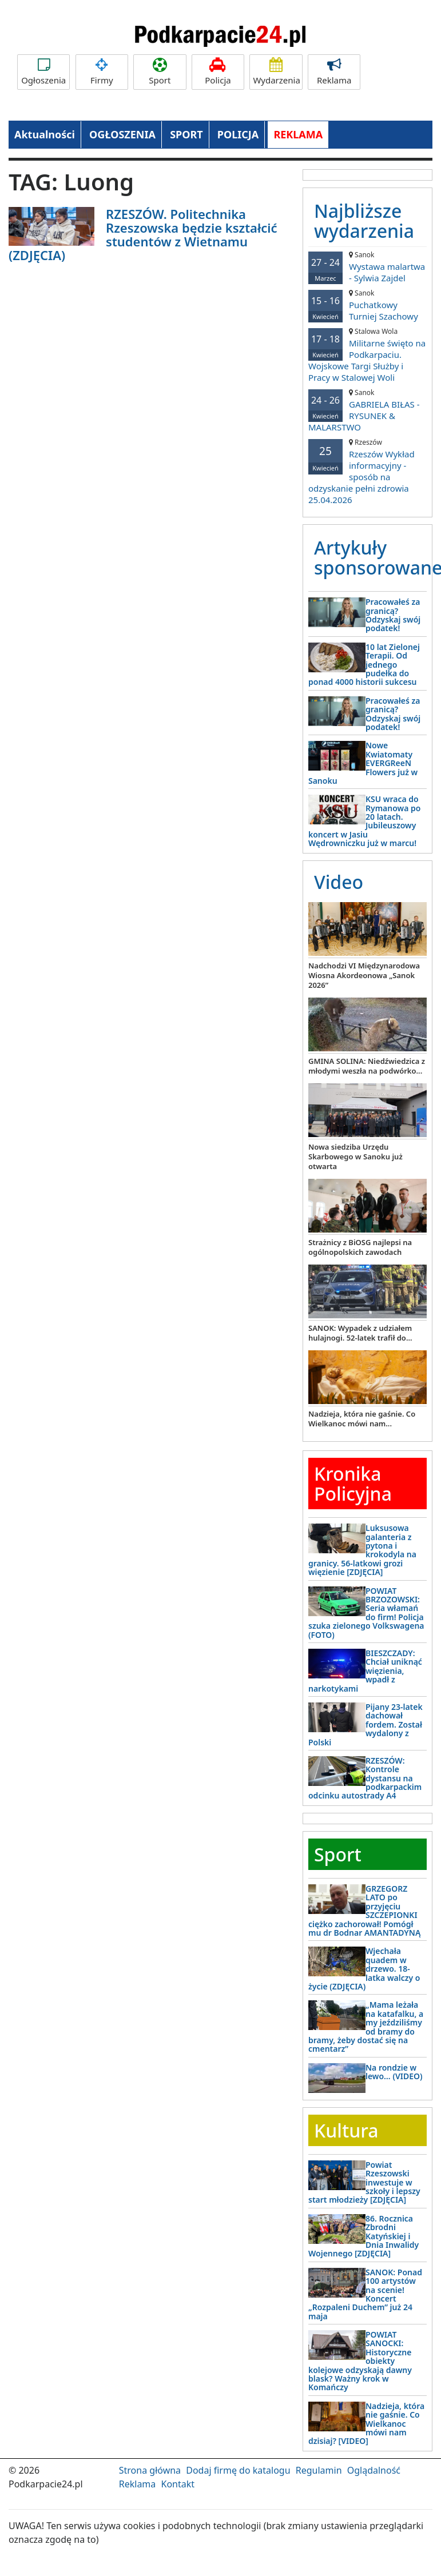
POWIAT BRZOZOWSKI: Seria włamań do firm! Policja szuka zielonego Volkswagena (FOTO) (366, 1612)
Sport (159, 72)
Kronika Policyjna (353, 1483)
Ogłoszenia (43, 72)
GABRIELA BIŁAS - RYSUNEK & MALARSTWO (367, 410)
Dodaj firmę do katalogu (238, 2470)
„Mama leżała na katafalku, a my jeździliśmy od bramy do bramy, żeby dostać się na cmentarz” (365, 2026)
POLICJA (238, 134)
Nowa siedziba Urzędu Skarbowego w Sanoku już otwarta (355, 1156)
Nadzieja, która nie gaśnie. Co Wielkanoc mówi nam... (361, 1419)
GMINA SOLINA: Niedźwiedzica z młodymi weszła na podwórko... (366, 1066)
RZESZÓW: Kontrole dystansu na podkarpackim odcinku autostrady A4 (365, 1778)
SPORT (186, 134)
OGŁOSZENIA (122, 134)
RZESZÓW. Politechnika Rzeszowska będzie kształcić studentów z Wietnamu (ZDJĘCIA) (143, 234)
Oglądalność (373, 2470)
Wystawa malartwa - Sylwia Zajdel (367, 267)
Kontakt (177, 2484)
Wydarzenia (276, 72)
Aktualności (44, 134)
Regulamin (319, 2470)
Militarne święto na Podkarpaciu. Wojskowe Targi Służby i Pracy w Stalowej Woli (367, 354)
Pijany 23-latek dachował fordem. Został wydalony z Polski (365, 1724)
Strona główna (150, 2470)
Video (338, 882)
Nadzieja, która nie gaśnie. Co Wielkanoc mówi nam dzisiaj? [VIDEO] (366, 2423)
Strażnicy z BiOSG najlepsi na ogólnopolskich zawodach (360, 1247)
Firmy (102, 72)
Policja (218, 72)
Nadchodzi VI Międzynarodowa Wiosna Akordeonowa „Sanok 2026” (364, 975)
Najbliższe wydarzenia (364, 220)
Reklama (334, 72)
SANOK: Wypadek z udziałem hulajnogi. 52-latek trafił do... (360, 1333)
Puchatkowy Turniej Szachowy (367, 305)
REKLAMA (298, 134)
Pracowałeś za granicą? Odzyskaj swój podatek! (392, 614)
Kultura (346, 2130)
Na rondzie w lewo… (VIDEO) (394, 2071)
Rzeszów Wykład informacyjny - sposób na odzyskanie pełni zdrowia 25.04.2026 (367, 471)
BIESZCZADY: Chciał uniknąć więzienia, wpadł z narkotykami (365, 1671)
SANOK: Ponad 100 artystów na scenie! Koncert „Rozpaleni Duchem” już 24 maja (365, 2294)
